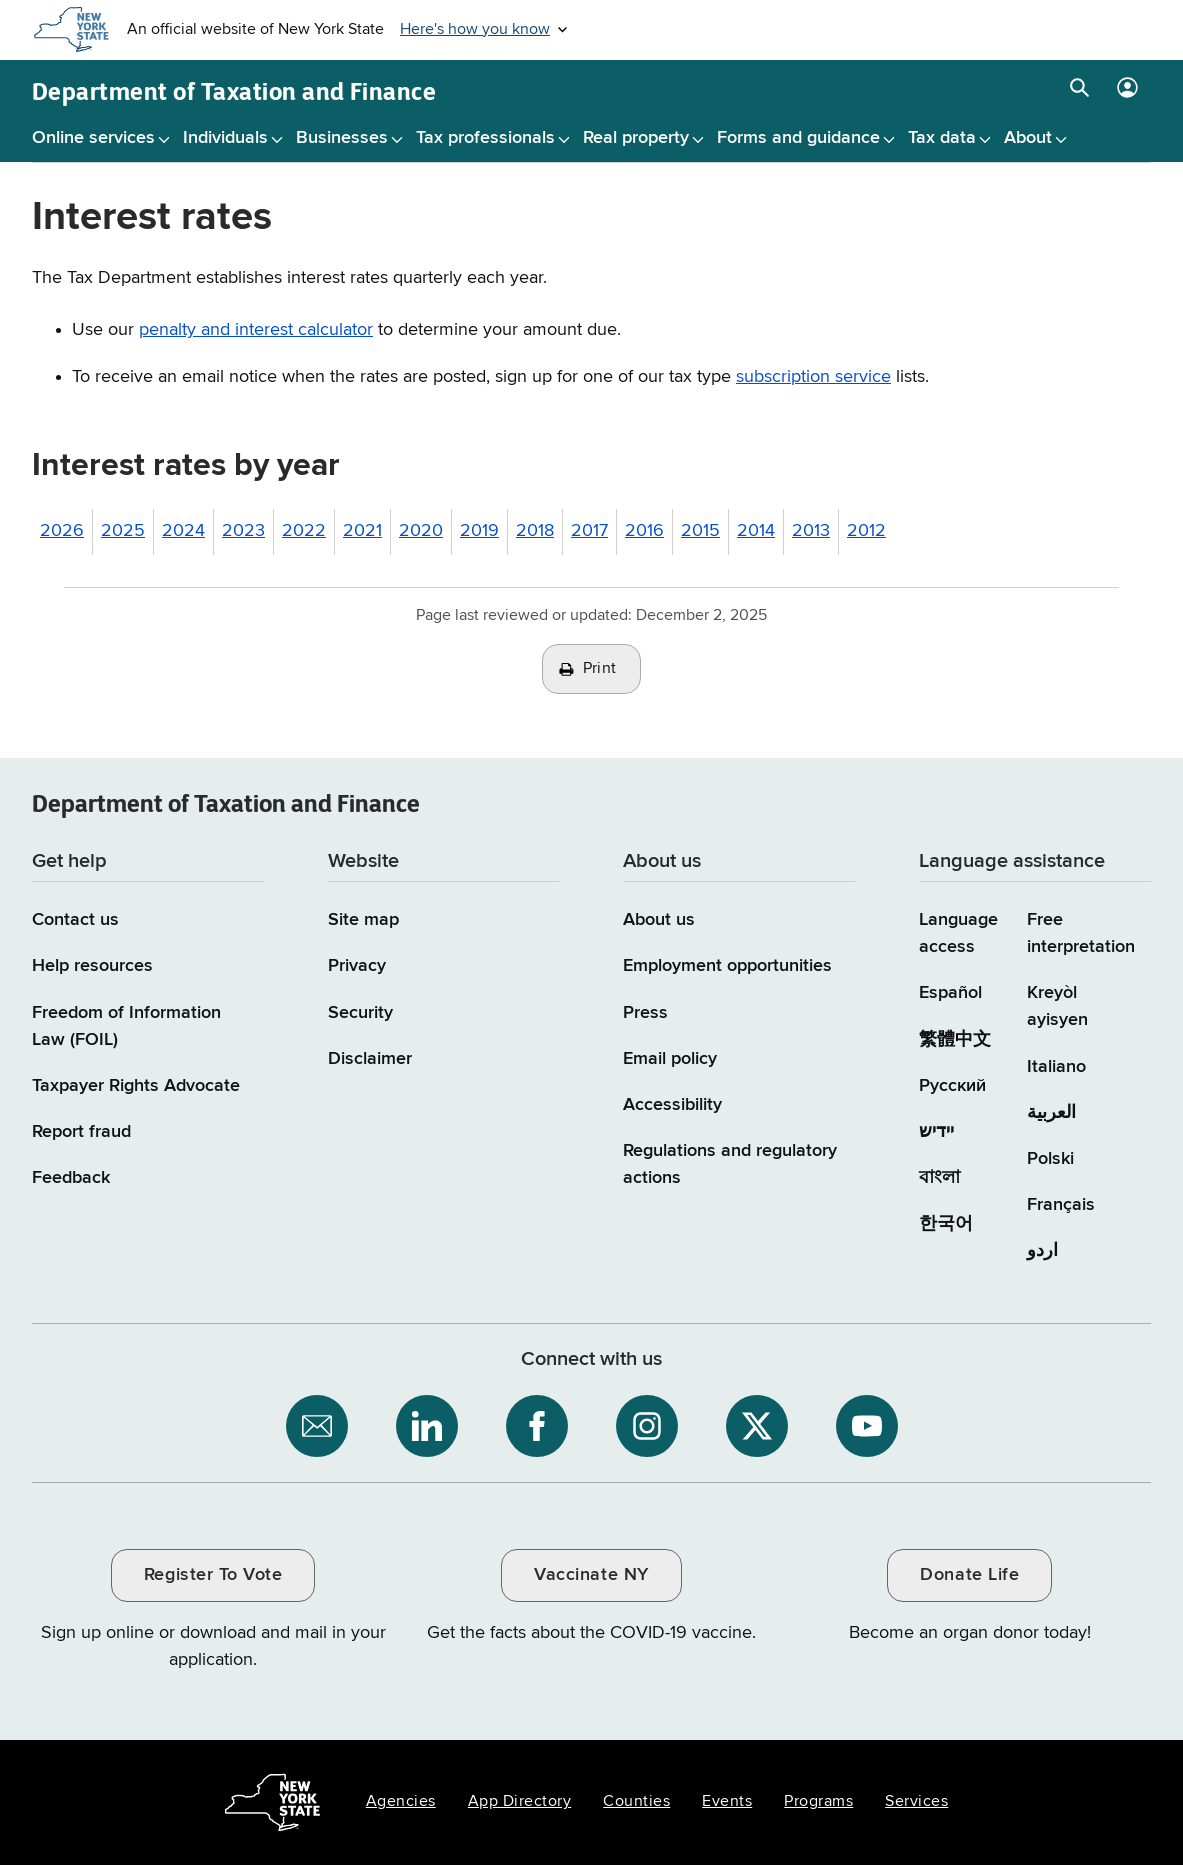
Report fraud (81, 1132)
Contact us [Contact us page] (75, 920)
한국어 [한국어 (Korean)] (946, 1224)
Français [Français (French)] (1061, 1205)
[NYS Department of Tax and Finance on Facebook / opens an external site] (537, 1426)
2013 (811, 531)
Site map (363, 920)
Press (645, 1013)
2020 (421, 531)
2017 (589, 531)
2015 (700, 531)
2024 (183, 531)
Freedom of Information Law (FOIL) (126, 1026)
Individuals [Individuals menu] (225, 138)
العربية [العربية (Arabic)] (1051, 1113)
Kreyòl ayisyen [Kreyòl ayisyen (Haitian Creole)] (1057, 1006)
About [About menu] (1028, 138)
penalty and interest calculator (256, 330)
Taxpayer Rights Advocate (136, 1086)
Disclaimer (370, 1059)
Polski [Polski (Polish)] (1050, 1159)
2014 (756, 531)
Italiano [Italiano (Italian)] (1056, 1067)
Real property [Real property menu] (636, 138)
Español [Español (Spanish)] (950, 993)
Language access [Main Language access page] (958, 933)
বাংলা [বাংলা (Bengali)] (939, 1178)
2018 (535, 531)
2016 (644, 531)
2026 (62, 531)
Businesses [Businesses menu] (342, 138)
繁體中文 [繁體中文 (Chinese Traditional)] (955, 1040)
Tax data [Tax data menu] (942, 138)
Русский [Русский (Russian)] (952, 1086)
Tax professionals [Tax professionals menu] (485, 138)
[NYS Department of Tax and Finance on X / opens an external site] (757, 1426)
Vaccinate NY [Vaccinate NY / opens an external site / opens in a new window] (591, 1575)
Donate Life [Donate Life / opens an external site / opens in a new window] (969, 1575)
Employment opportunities (727, 966)
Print (600, 669)
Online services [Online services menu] (93, 138)
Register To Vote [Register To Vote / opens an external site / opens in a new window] (213, 1575)
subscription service (813, 377)
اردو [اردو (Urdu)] (1042, 1251)
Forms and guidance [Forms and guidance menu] (798, 138)
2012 (866, 531)
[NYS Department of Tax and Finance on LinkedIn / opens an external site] (427, 1426)
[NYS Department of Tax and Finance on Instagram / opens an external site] (647, 1426)
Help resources (92, 966)
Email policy (670, 1059)
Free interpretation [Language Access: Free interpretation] (1081, 933)
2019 (479, 531)
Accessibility (672, 1105)
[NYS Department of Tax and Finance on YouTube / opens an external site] (867, 1426)
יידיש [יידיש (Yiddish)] (936, 1132)
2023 (243, 531)
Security (360, 1013)
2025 (123, 531)
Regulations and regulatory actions (730, 1164)
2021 (362, 531)
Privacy (357, 966)
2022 (304, 531)
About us (659, 920)
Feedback (71, 1178)
